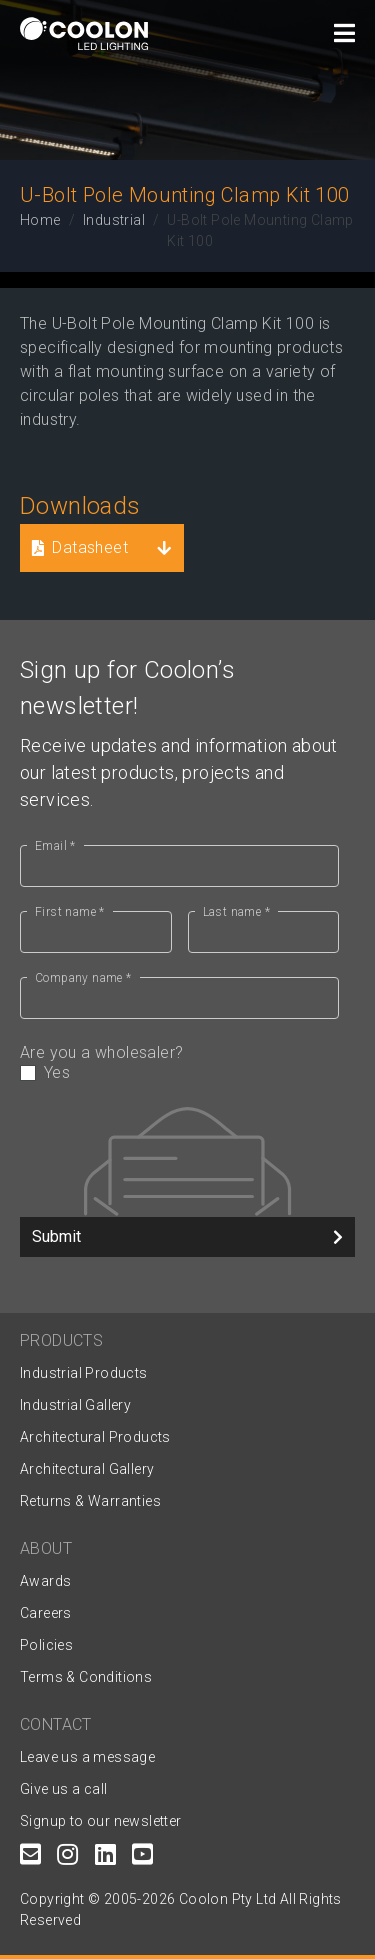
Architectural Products (95, 1437)
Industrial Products (84, 1373)
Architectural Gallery (87, 1469)
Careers (46, 1613)
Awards (45, 1581)
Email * (55, 846)
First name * (70, 912)
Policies (46, 1645)
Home (40, 220)
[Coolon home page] (84, 33)
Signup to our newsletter (101, 1821)
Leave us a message (87, 1757)
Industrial (114, 220)
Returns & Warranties (90, 1501)
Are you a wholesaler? (179, 1063)
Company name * (83, 978)
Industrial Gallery (75, 1405)
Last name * (236, 912)
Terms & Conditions (86, 1677)
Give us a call (64, 1789)
